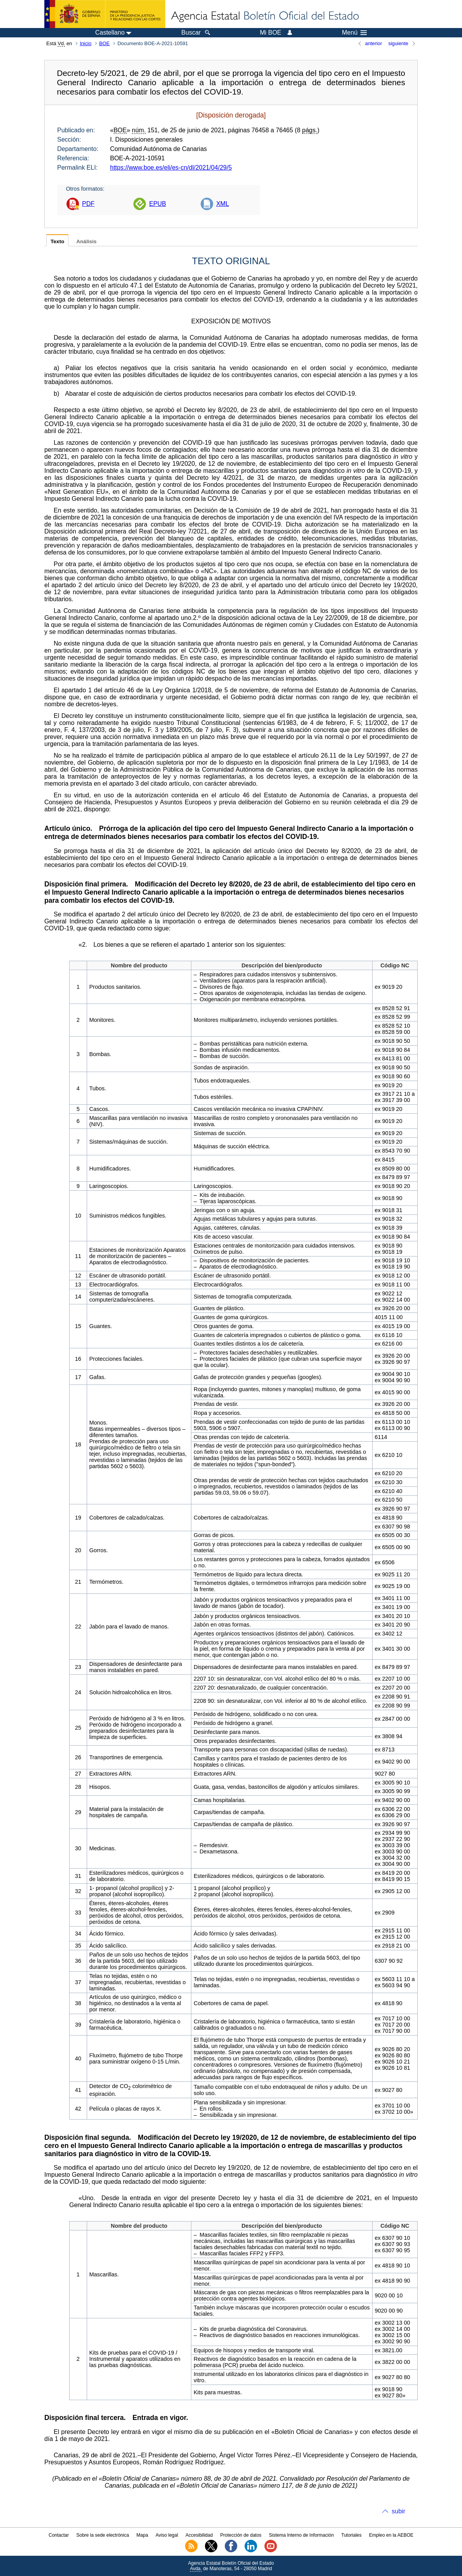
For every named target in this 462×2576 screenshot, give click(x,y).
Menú (354, 33)
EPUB (157, 203)
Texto (57, 241)
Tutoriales (351, 2535)
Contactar (59, 2535)
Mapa (142, 2535)
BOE (104, 43)
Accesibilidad (199, 2535)
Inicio (85, 43)
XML (222, 203)
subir (398, 2511)
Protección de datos (240, 2535)
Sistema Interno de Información (301, 2535)
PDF (88, 203)
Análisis (86, 241)
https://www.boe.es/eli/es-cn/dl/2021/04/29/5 (171, 167)
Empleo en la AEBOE (391, 2535)
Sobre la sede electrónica (102, 2535)
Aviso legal (167, 2535)
